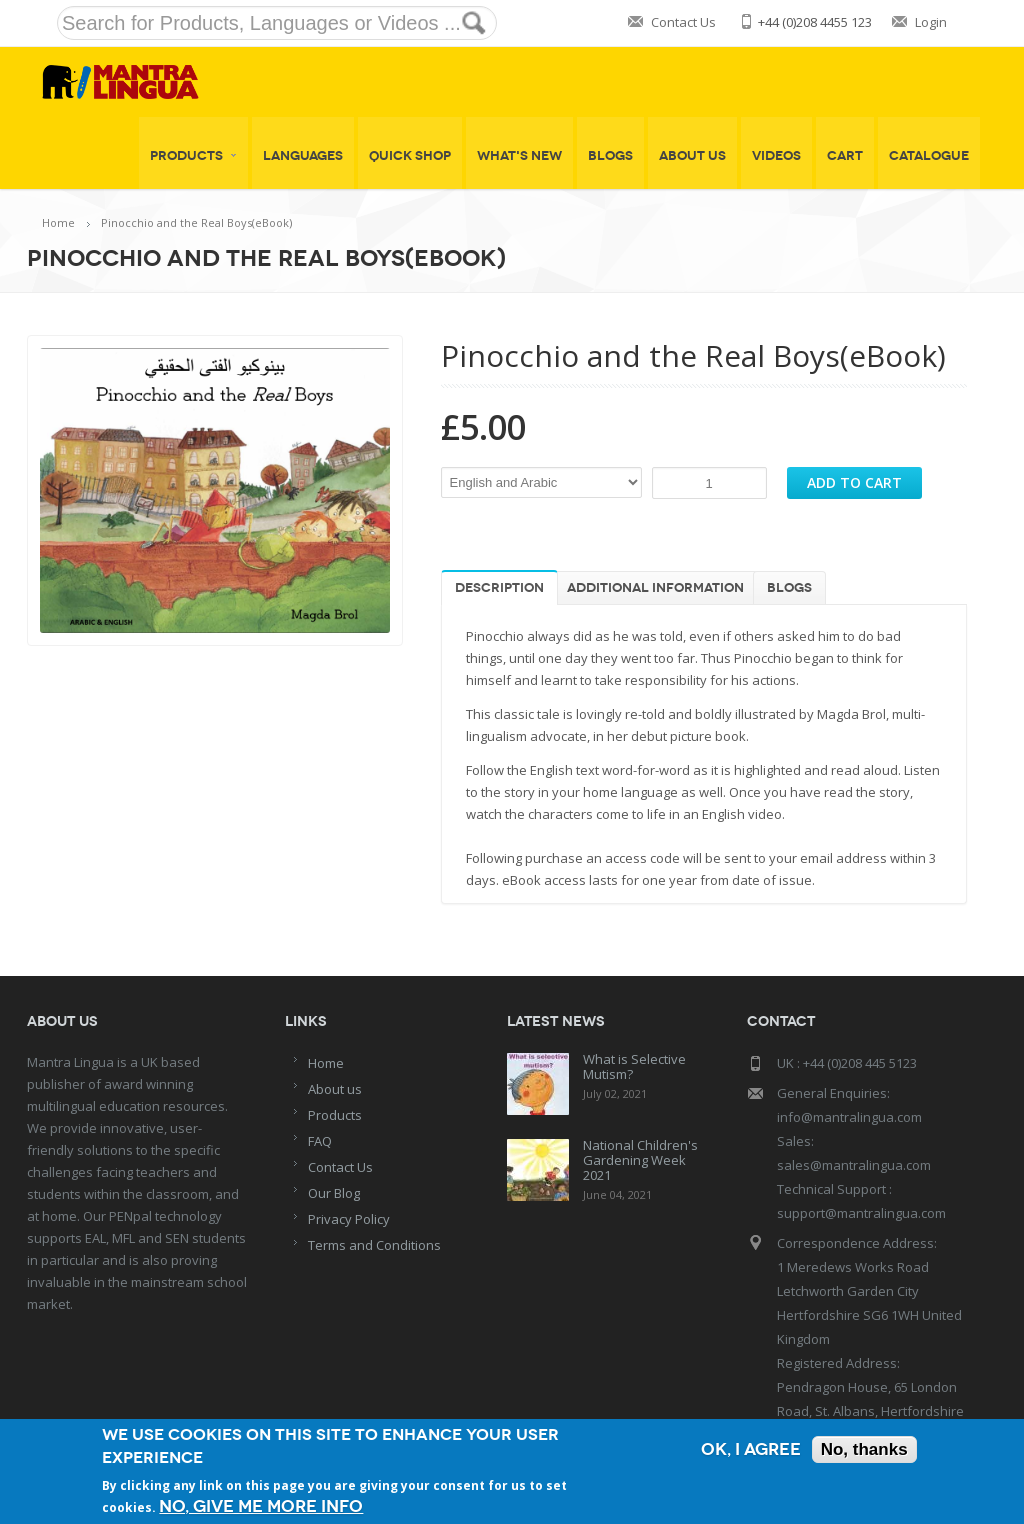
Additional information (655, 588)
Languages (303, 156)
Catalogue (929, 156)
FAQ (320, 1141)
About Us (692, 156)
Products (193, 156)
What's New (519, 156)
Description (499, 588)
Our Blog (334, 1193)
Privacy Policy (349, 1219)
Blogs (610, 156)
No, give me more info (261, 1506)
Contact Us (683, 22)
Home (58, 222)
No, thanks (864, 1449)
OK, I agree (751, 1449)
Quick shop (410, 156)
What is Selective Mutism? (634, 1066)
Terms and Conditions (374, 1245)
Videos (776, 156)
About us (335, 1089)
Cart (845, 156)
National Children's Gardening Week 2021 (640, 1160)
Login (931, 22)
